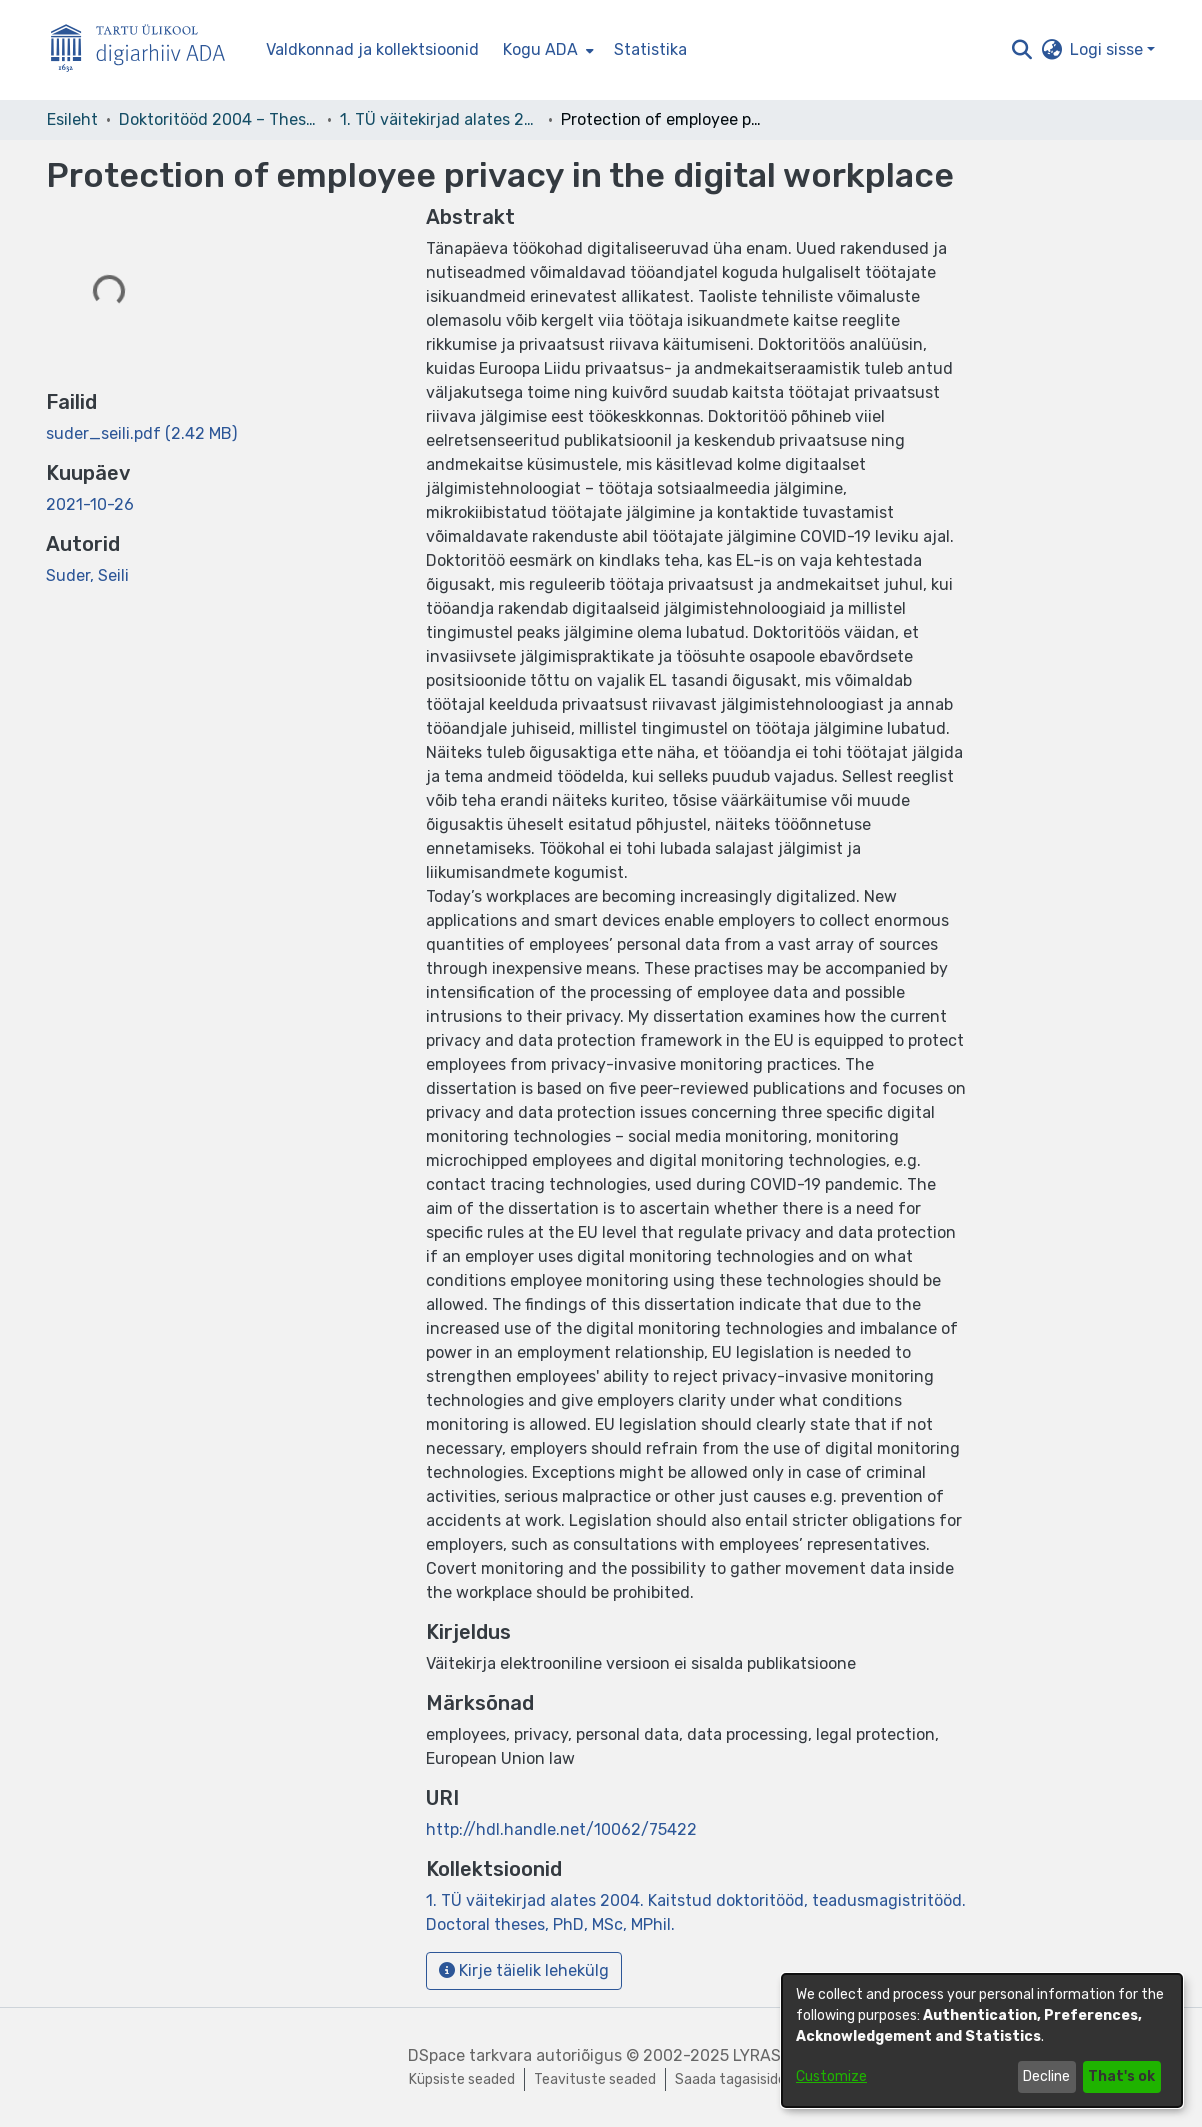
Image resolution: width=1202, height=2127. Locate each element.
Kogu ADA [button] (540, 49)
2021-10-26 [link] (90, 504)
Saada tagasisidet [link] (734, 2079)
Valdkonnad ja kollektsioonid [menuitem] (372, 49)
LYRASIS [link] (764, 2055)
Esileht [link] (72, 119)
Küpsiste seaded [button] (462, 2079)
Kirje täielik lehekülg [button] (524, 1970)
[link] (141, 433)
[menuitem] (546, 50)
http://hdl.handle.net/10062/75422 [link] (561, 1829)
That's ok (1121, 2076)
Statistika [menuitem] (650, 49)
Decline (1046, 2076)
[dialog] (982, 2040)
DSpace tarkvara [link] (470, 2055)
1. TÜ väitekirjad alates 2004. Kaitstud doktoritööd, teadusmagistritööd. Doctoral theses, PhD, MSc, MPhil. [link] (440, 119)
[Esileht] (146, 50)
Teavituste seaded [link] (595, 2079)
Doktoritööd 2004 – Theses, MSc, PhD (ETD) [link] (219, 119)
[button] (1021, 50)
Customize (831, 2076)
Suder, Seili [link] (87, 575)
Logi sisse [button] (1108, 49)
